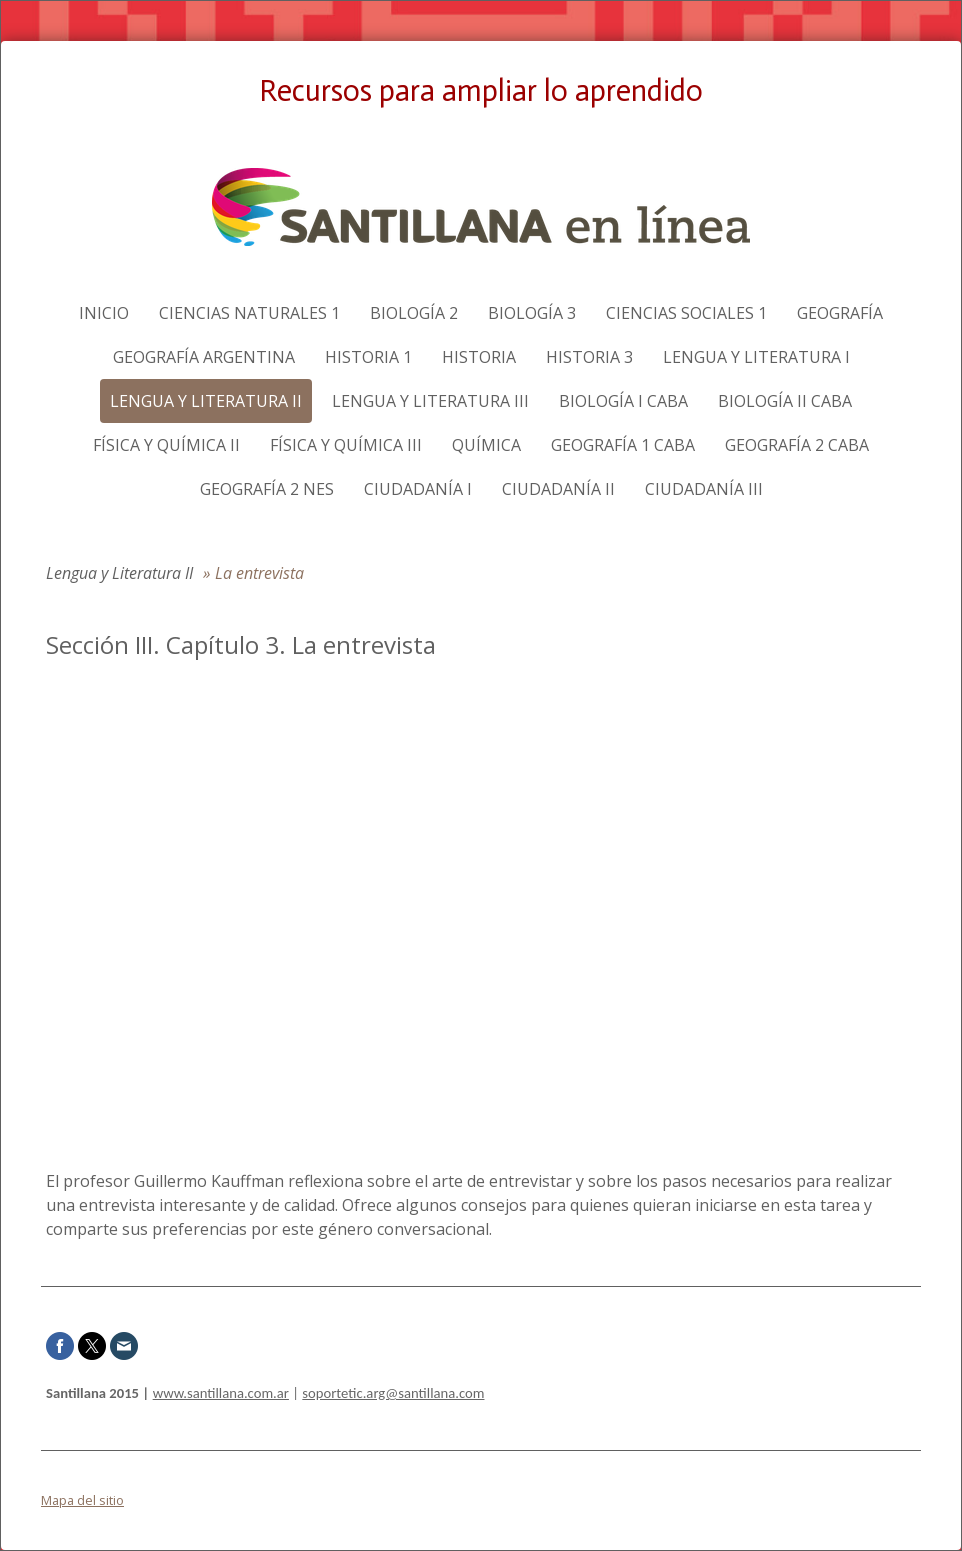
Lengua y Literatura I (756, 357)
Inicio (104, 313)
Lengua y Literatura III (430, 401)
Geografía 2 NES (267, 489)
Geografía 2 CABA (797, 445)
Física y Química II (166, 445)
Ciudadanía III (704, 489)
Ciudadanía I (418, 489)
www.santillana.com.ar (221, 1393)
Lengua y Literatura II (206, 401)
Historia (479, 357)
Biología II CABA (785, 401)
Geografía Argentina (204, 357)
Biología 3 (532, 313)
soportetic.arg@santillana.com (393, 1393)
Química (486, 445)
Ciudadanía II (558, 489)
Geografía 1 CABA (623, 445)
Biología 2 (414, 313)
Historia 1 (368, 357)
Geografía (840, 313)
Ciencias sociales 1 (686, 313)
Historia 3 (589, 357)
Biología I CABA (623, 401)
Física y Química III (346, 445)
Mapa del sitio (82, 1500)
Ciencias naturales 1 (249, 313)
